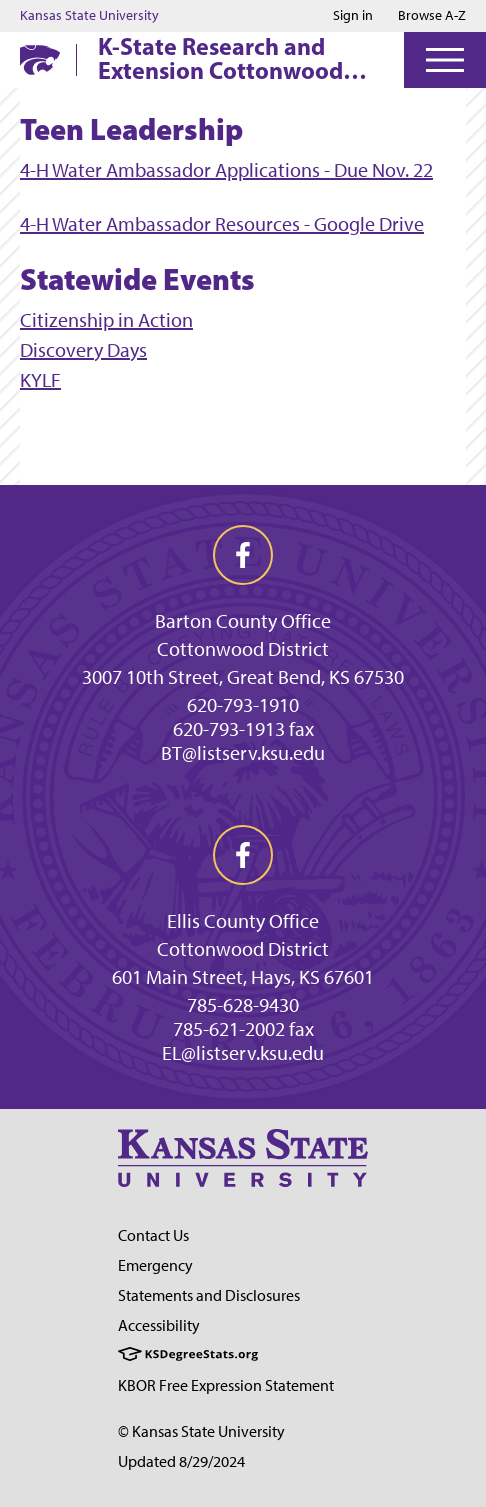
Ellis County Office (243, 921)
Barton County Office (243, 621)
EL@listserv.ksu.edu (243, 1053)
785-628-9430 (243, 1005)
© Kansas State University (201, 1431)
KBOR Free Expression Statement (226, 1385)
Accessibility (159, 1325)
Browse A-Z (432, 15)
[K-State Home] (40, 59)
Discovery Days (83, 350)
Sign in (353, 16)
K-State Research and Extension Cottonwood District (220, 58)
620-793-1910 (243, 705)
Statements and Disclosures (209, 1295)
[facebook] (243, 555)
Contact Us (153, 1235)
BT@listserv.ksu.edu (243, 753)
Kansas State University (89, 16)
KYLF (40, 380)
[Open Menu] (445, 60)
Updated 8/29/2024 (181, 1461)
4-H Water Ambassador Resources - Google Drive (222, 224)
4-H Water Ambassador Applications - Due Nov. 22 (226, 170)
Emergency (155, 1265)
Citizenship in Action (106, 320)
